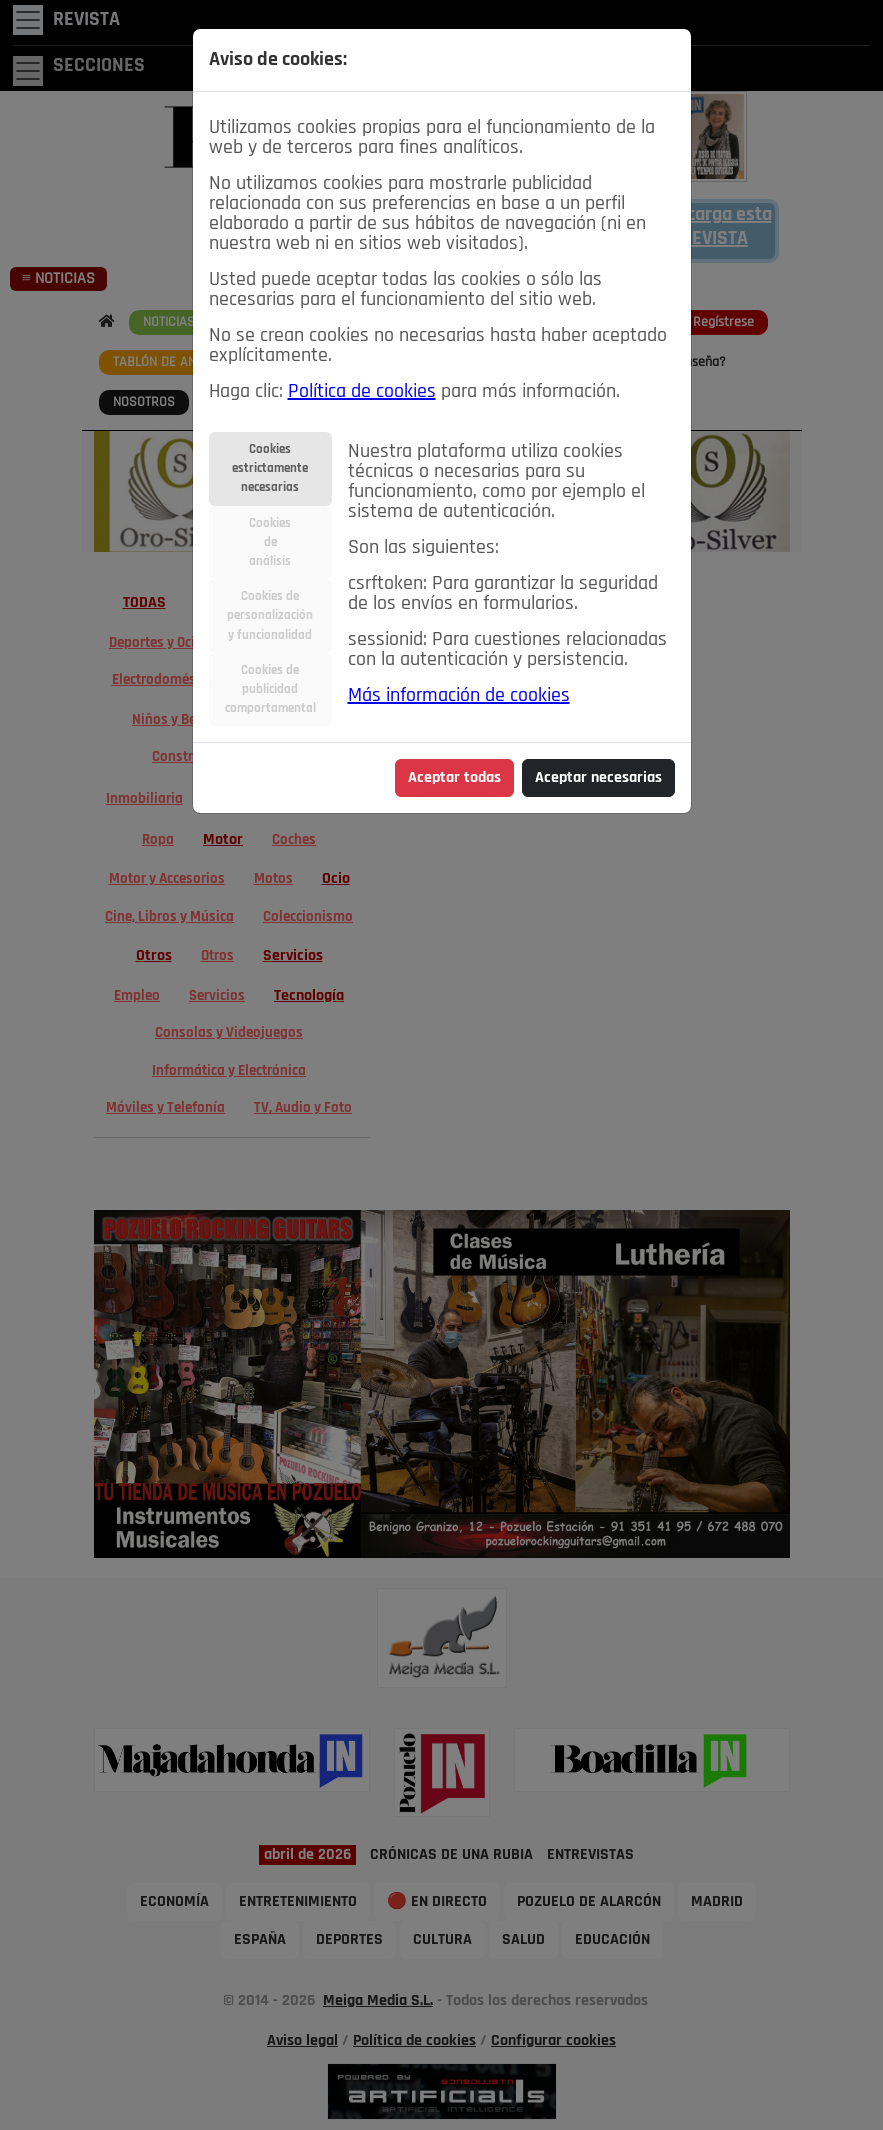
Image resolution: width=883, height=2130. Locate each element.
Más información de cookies (459, 696)
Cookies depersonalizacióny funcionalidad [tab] (270, 615)
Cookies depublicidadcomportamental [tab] (270, 689)
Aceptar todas (454, 778)
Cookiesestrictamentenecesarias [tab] (270, 468)
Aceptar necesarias (598, 778)
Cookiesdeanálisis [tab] (270, 542)
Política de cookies (362, 392)
